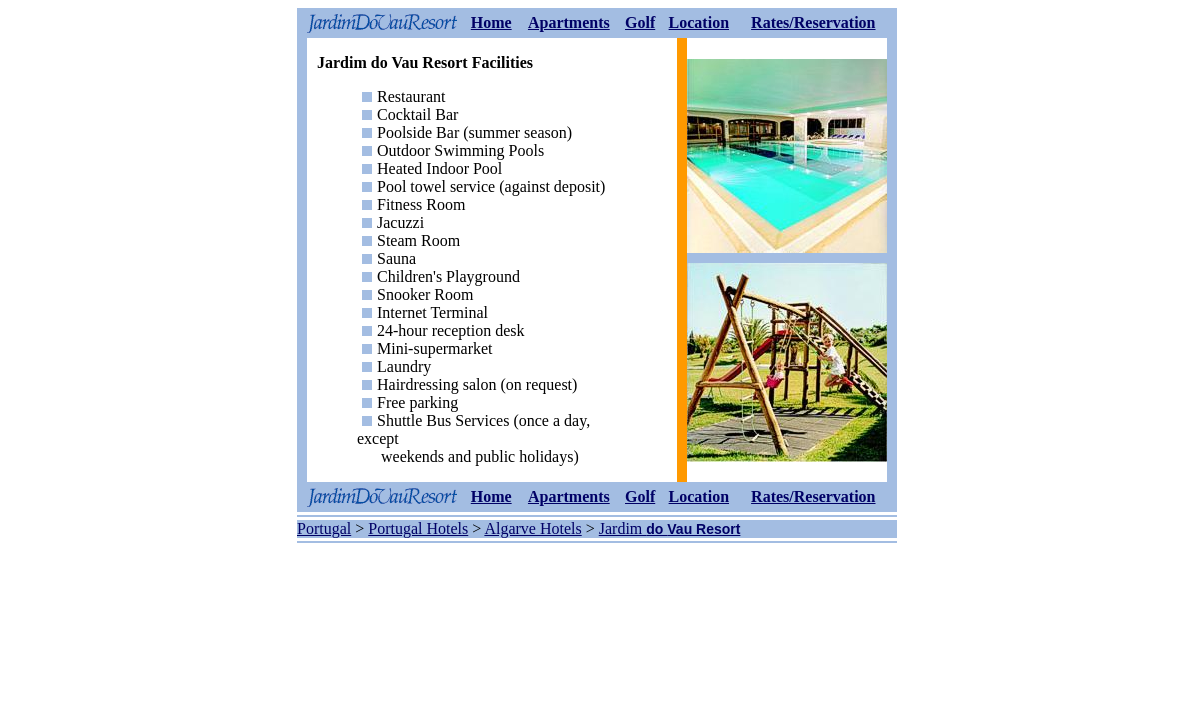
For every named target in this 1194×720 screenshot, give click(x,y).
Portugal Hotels (418, 528)
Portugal (324, 528)
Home (491, 22)
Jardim (623, 528)
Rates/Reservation (813, 22)
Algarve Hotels (532, 528)
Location (699, 22)
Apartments (569, 22)
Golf (640, 22)
